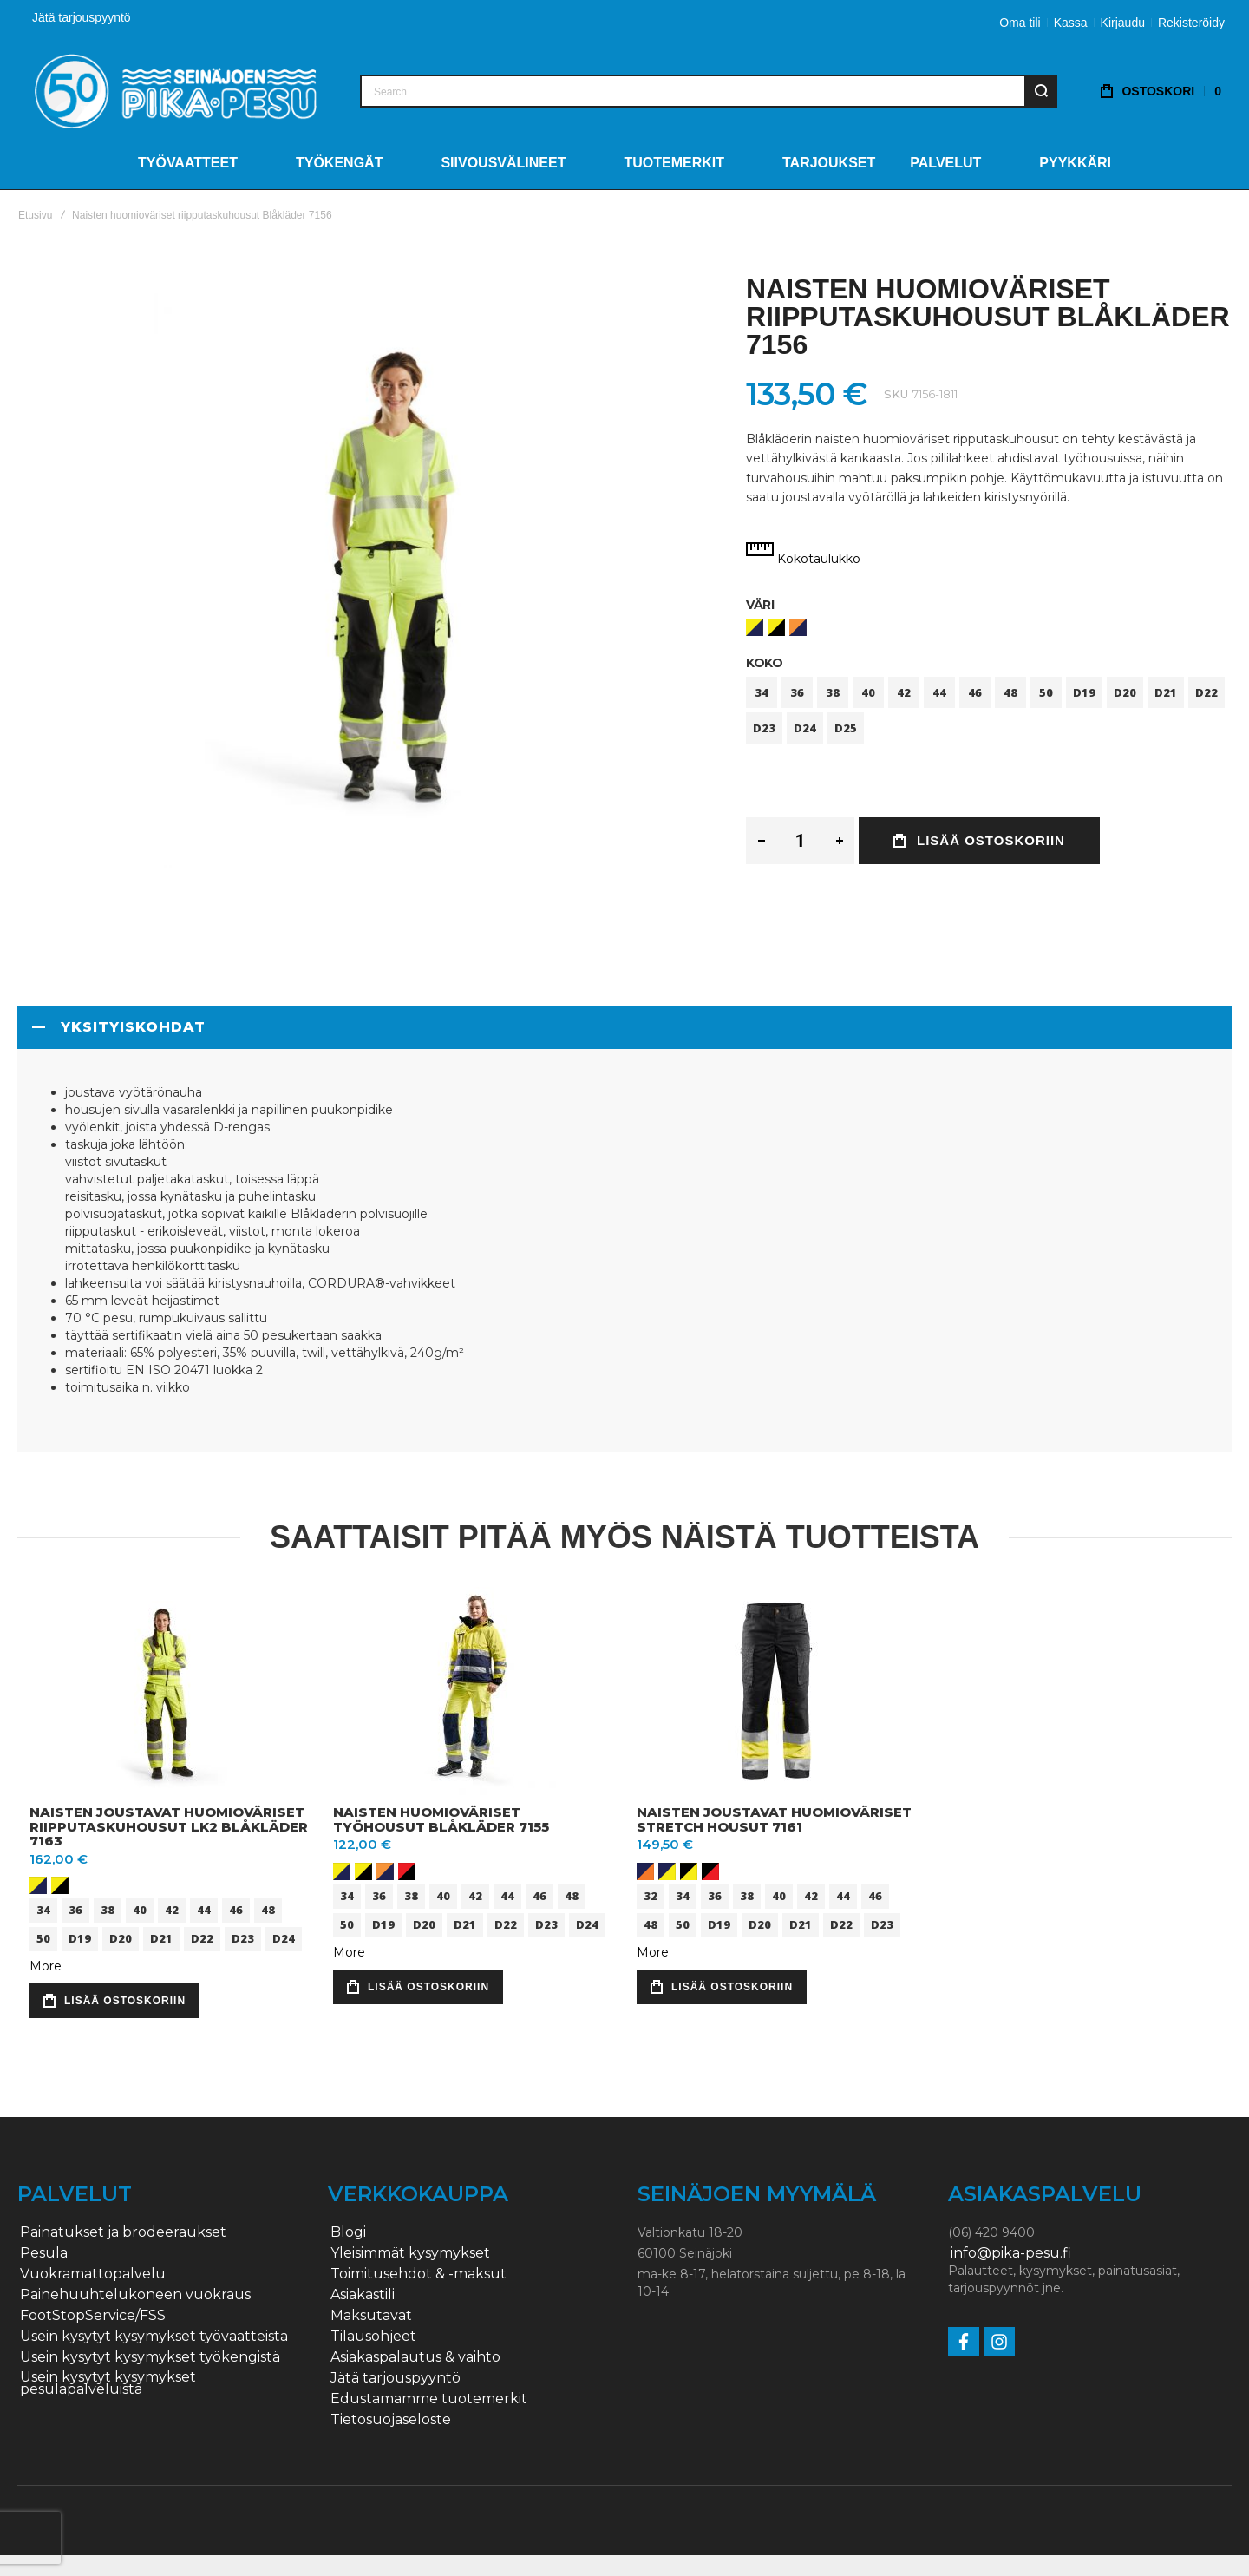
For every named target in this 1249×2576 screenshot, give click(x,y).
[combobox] (708, 91)
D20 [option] (1125, 692)
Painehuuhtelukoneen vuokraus (135, 2295)
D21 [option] (1165, 692)
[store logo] (176, 91)
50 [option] (1046, 692)
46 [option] (975, 692)
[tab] (624, 1027)
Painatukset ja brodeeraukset (123, 2232)
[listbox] (989, 629)
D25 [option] (845, 728)
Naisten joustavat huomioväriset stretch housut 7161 (774, 1819)
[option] (754, 627)
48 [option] (1010, 692)
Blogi (348, 2232)
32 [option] (650, 1896)
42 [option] (904, 692)
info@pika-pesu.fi (1011, 2253)
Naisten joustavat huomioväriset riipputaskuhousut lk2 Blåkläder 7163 (168, 1826)
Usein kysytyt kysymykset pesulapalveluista (108, 2383)
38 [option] (833, 692)
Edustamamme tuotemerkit (428, 2399)
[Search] (1040, 91)
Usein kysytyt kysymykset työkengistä (150, 2357)
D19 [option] (1084, 692)
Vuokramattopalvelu (93, 2274)
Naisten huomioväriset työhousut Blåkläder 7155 (441, 1819)
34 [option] (761, 692)
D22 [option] (1206, 692)
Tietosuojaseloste (390, 2420)
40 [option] (868, 692)
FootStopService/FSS (93, 2316)
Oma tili (1019, 22)
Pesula (44, 2253)
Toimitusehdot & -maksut (418, 2274)
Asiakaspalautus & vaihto (415, 2357)
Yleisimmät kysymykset (410, 2253)
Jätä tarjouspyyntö (81, 17)
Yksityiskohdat (133, 1027)
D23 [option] (764, 728)
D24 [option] (805, 728)
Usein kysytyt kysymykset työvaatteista (154, 2336)
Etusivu (35, 215)
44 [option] (939, 692)
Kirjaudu (1123, 22)
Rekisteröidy (1191, 22)
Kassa (1071, 22)
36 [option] (797, 692)
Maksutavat (371, 2316)
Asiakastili (362, 2295)
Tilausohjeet (373, 2336)
